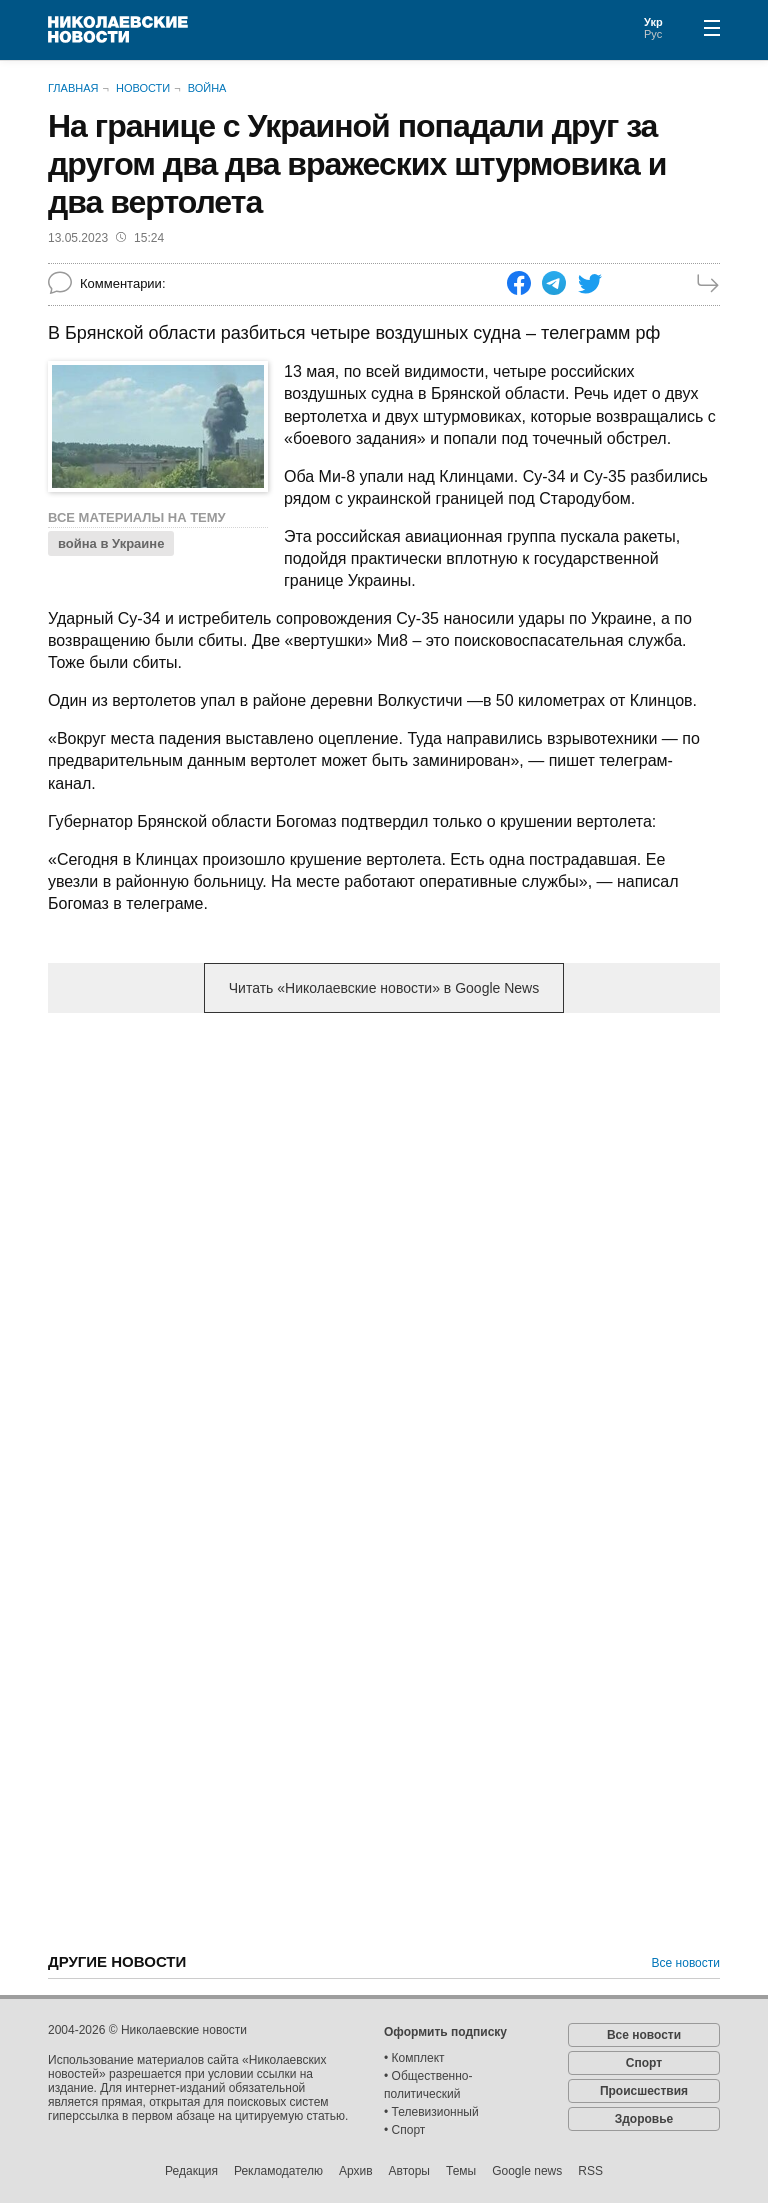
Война (207, 88)
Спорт (644, 2063)
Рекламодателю (278, 2171)
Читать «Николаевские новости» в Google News (384, 988)
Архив (356, 2171)
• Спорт (404, 2130)
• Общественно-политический (428, 2085)
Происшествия (644, 2091)
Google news (527, 2171)
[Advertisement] (384, 1185)
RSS (590, 2171)
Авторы (409, 2171)
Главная (73, 88)
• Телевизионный (431, 2112)
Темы (461, 2171)
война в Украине (111, 543)
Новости (143, 88)
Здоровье (644, 2119)
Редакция (191, 2171)
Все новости (686, 1963)
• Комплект (414, 2058)
